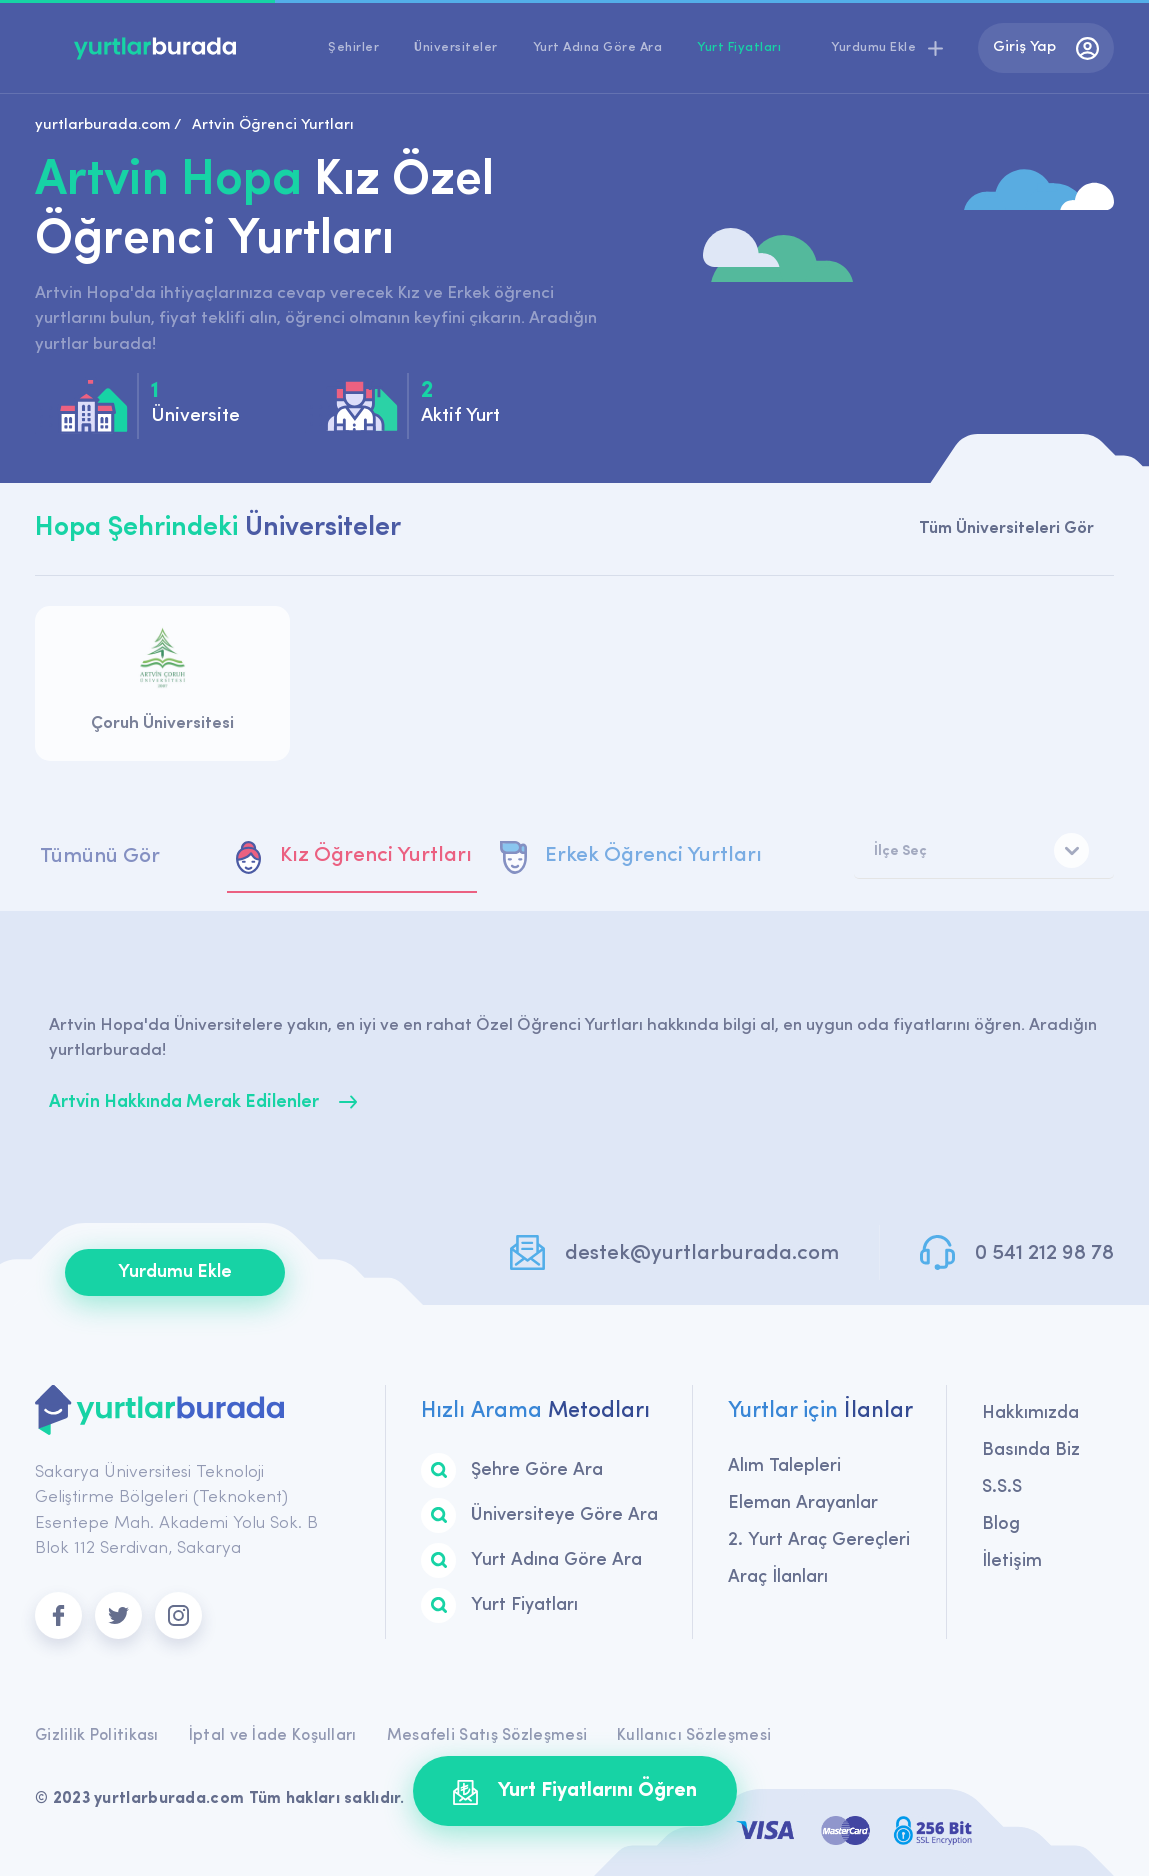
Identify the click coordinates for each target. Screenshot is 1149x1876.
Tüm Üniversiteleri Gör (1006, 528)
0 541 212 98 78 (1044, 1253)
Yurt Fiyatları (739, 47)
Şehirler (353, 47)
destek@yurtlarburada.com (702, 1253)
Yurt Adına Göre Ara (598, 47)
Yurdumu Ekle (175, 1272)
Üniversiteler (456, 47)
